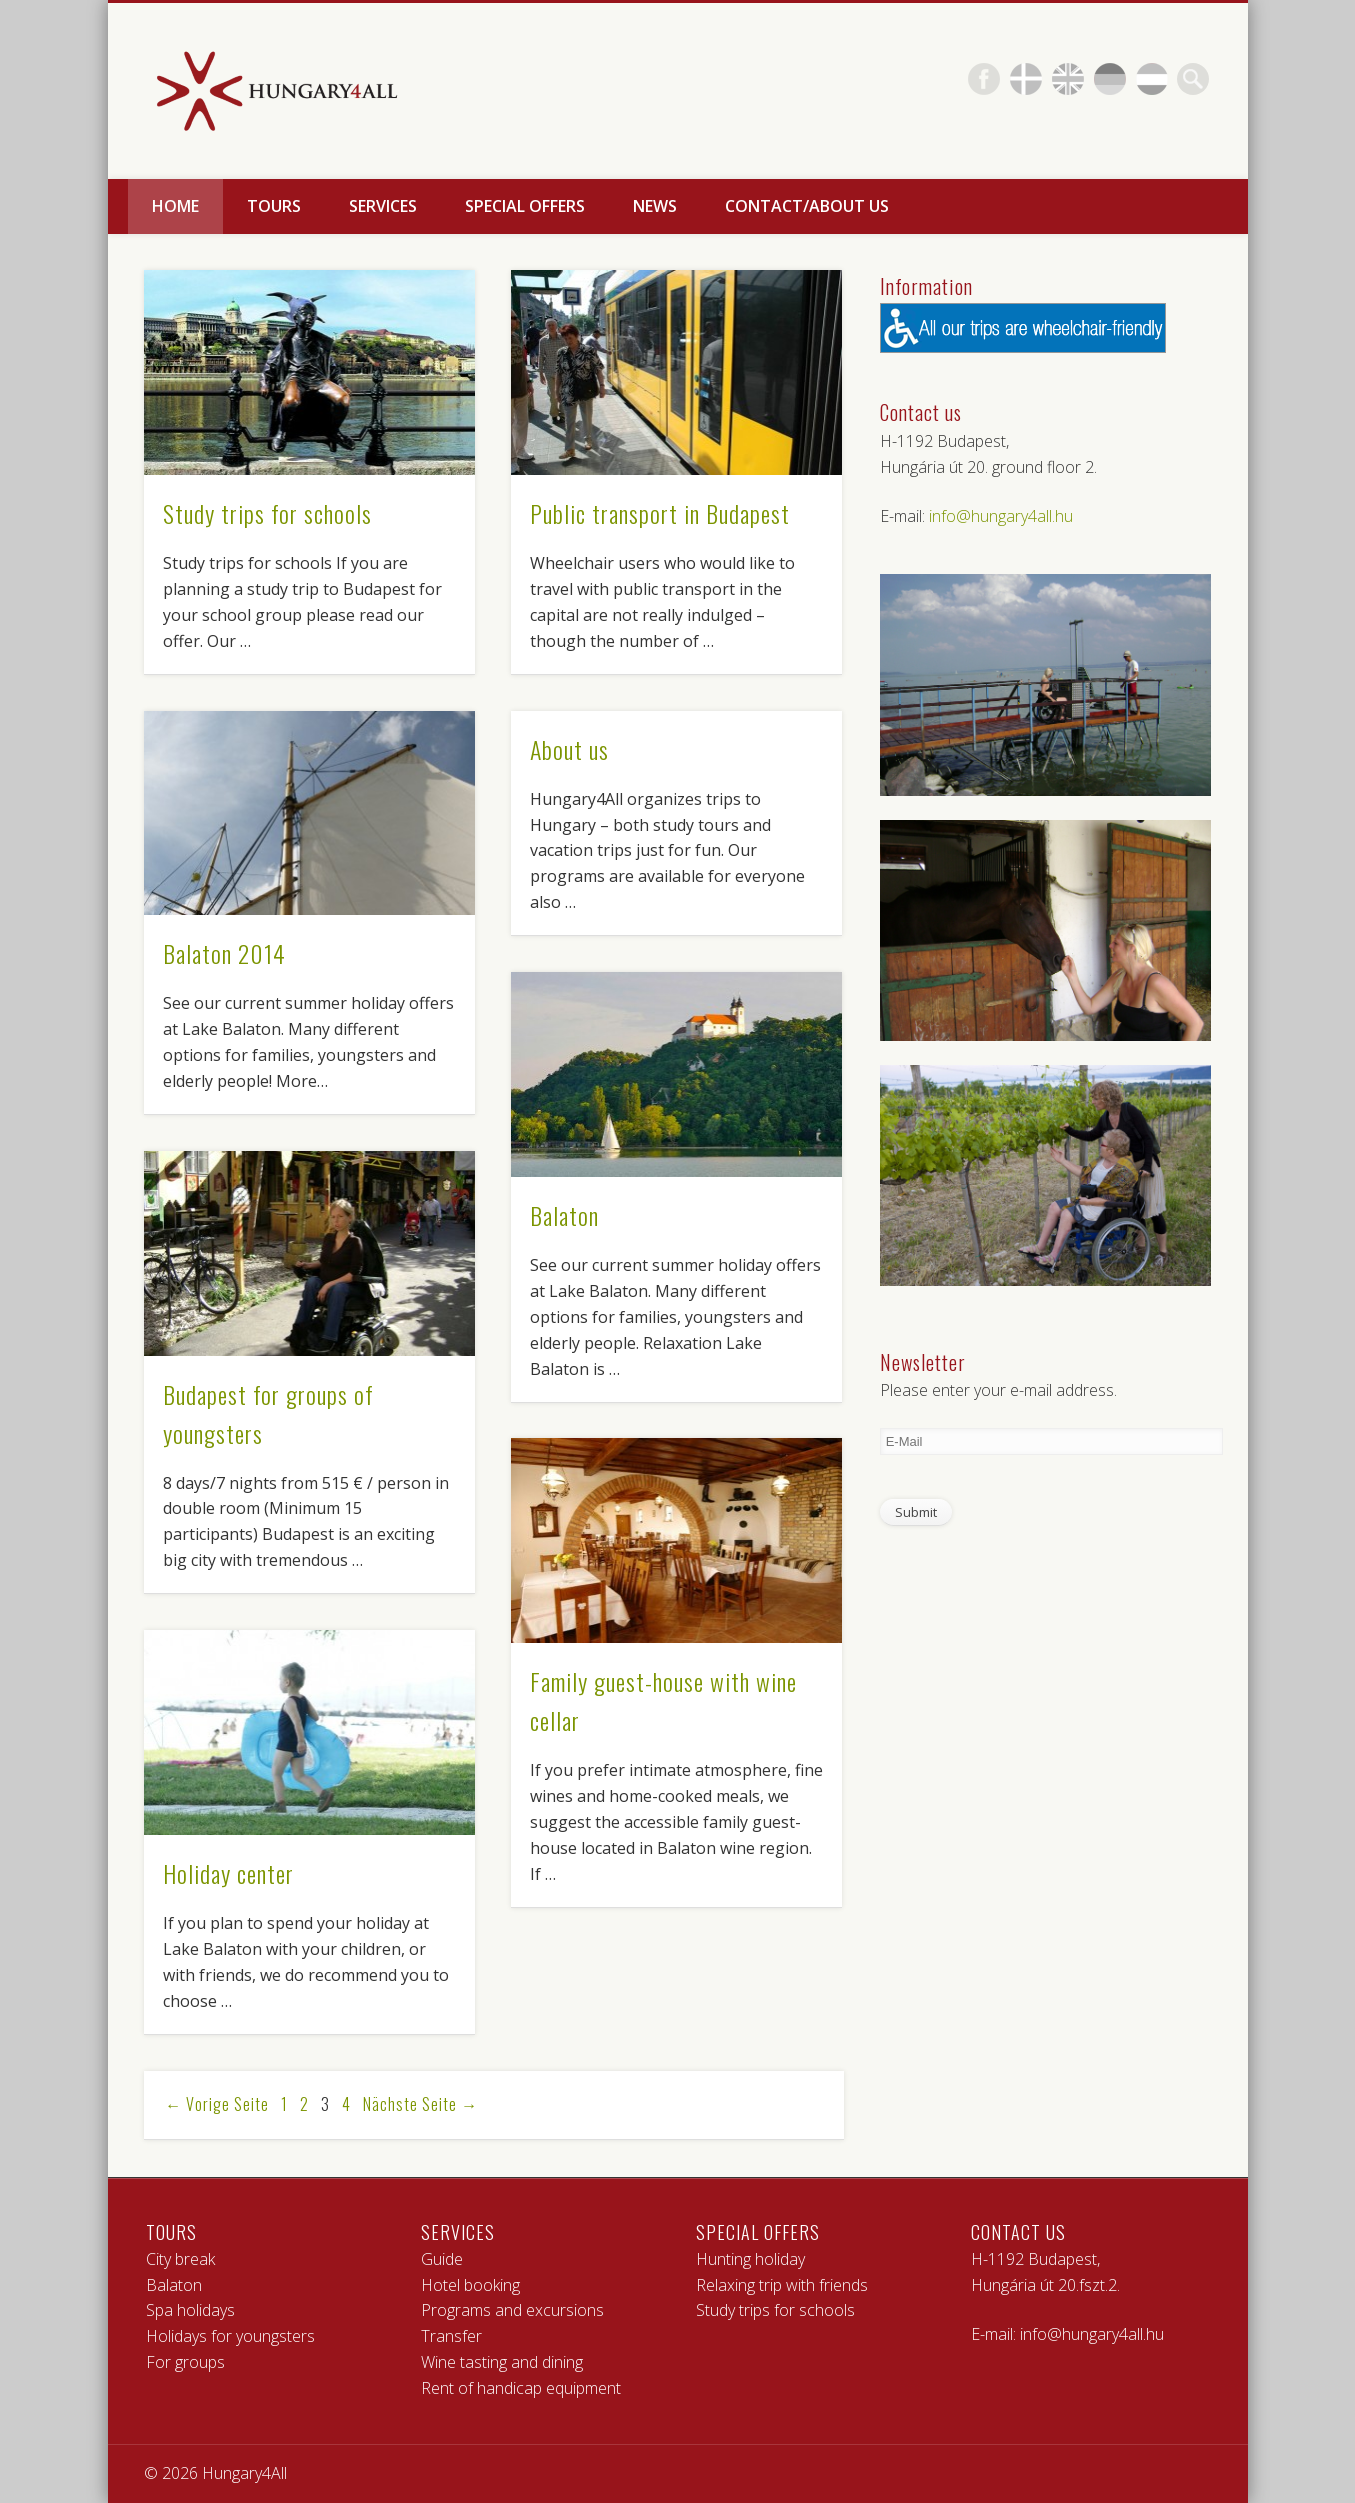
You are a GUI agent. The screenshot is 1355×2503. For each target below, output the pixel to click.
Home (175, 206)
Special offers (525, 206)
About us (569, 749)
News (655, 206)
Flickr (1068, 79)
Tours (274, 206)
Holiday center (228, 1873)
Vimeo (1110, 79)
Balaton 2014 (224, 953)
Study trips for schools (267, 513)
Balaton (564, 1215)
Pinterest (1026, 79)
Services (383, 206)
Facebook (984, 79)
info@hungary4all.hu (1001, 516)
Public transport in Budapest (660, 513)
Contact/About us (807, 206)
